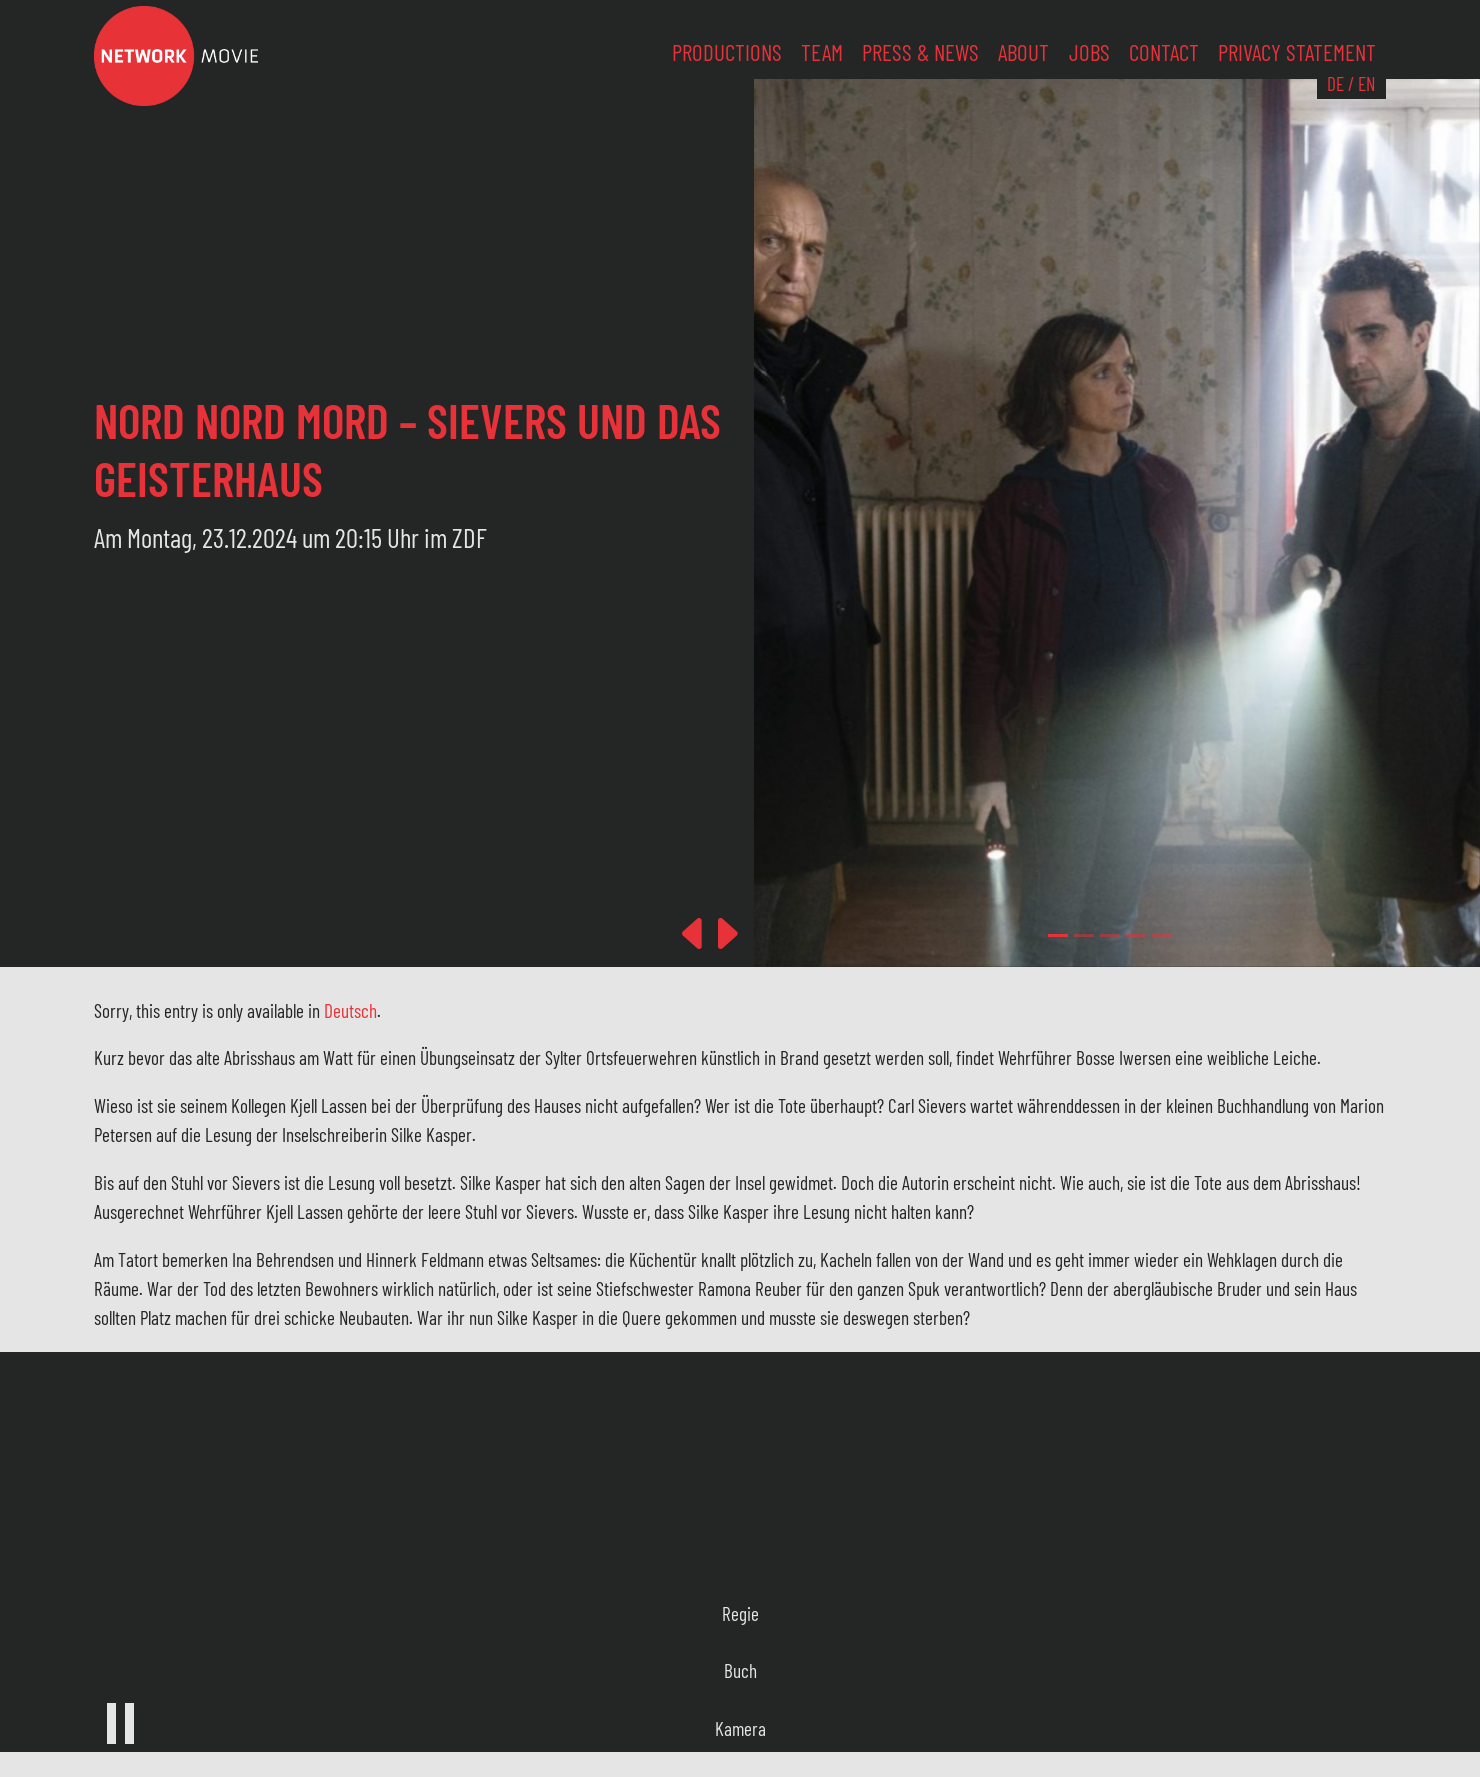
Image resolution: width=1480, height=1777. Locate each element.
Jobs (1089, 52)
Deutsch (350, 1010)
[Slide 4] (1162, 935)
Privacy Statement (1297, 52)
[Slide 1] (1084, 935)
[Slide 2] (1110, 935)
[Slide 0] (1058, 935)
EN (1366, 83)
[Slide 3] (1136, 935)
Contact (1164, 52)
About (1023, 52)
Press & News (920, 52)
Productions (727, 52)
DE (1335, 83)
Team (822, 52)
